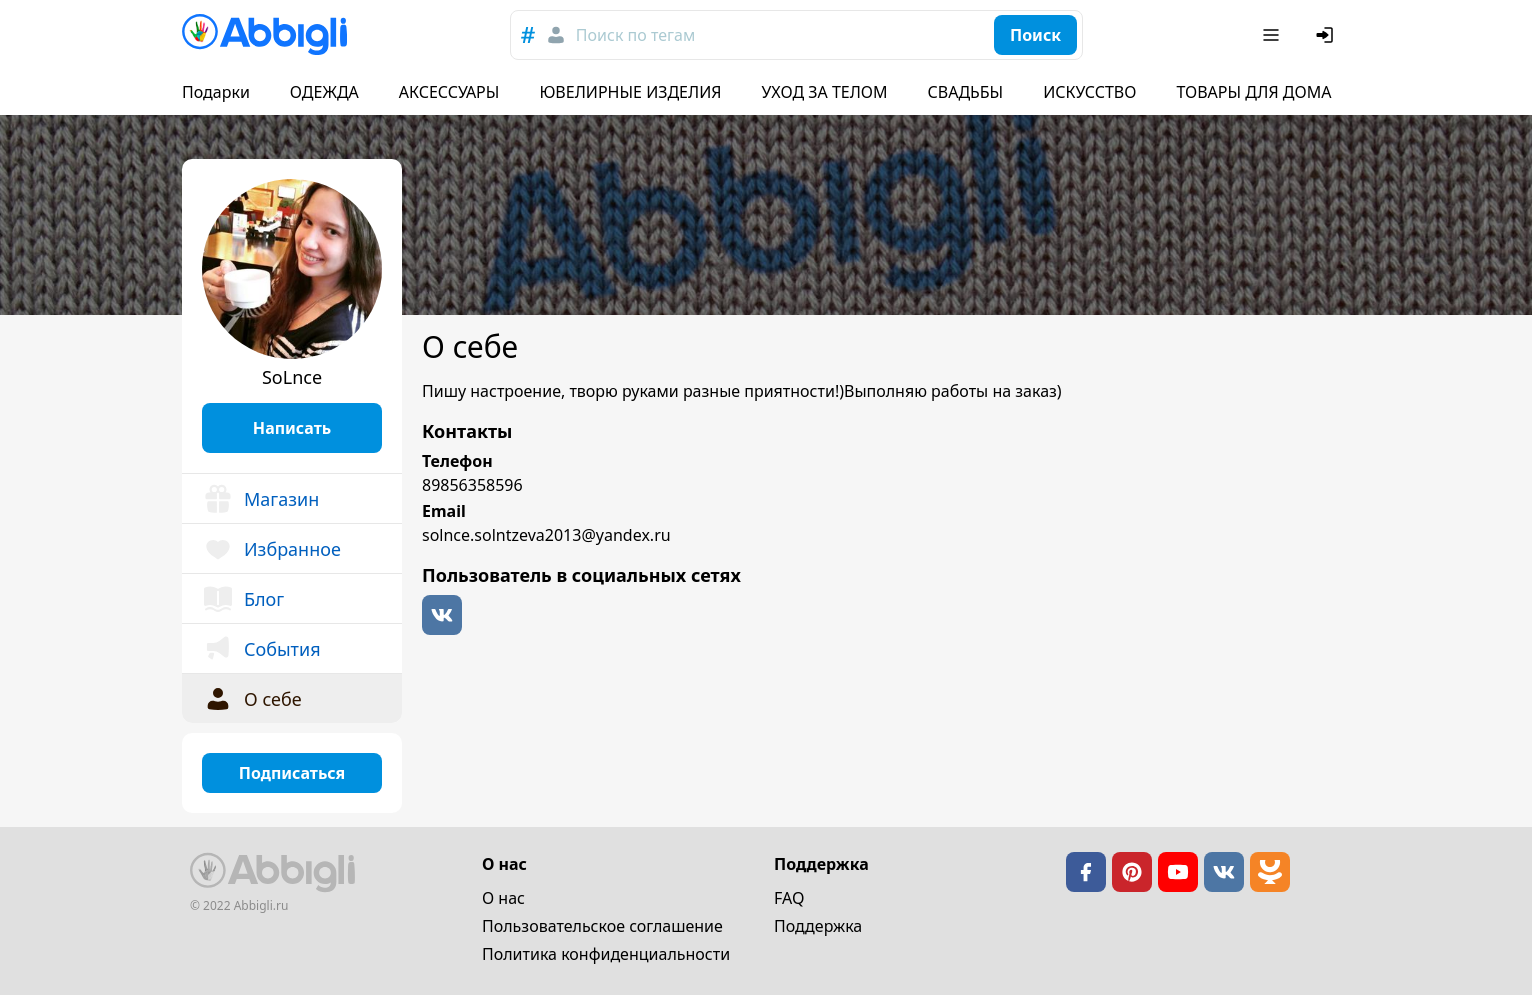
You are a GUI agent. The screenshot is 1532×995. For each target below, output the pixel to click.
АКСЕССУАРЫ (449, 92)
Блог (243, 599)
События (261, 649)
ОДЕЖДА (324, 92)
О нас (503, 898)
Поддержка (818, 926)
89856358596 (472, 485)
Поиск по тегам (635, 35)
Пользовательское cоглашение (602, 926)
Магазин (260, 499)
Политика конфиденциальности (606, 954)
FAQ (789, 898)
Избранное (271, 549)
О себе (252, 699)
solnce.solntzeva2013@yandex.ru (546, 535)
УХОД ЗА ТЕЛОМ (825, 92)
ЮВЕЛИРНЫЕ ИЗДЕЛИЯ (630, 92)
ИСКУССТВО (1089, 92)
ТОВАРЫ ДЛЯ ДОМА (1253, 92)
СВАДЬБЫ (966, 92)
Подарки (216, 92)
